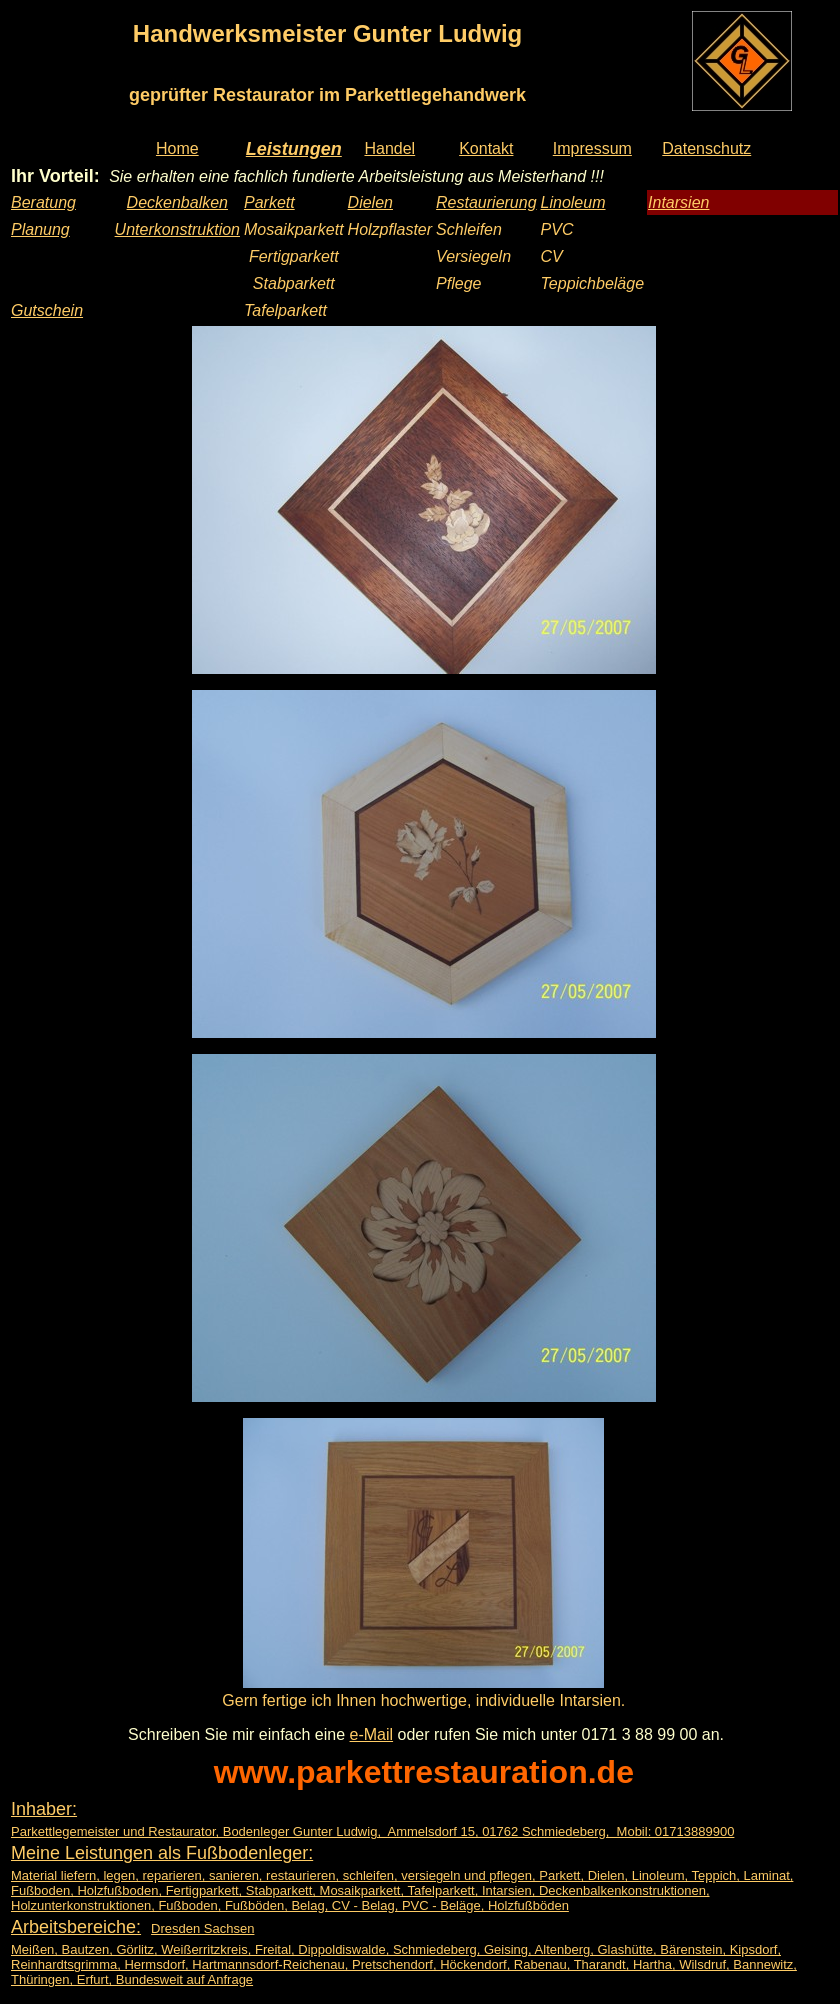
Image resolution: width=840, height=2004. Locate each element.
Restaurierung (486, 202)
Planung (40, 229)
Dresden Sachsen (202, 1928)
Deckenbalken (177, 202)
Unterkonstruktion (177, 229)
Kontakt (486, 148)
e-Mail (372, 1734)
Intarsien (678, 202)
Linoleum (573, 202)
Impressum (592, 148)
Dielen (370, 202)
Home (177, 148)
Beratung (43, 202)
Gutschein (47, 310)
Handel (389, 148)
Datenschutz (706, 148)
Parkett (269, 202)
